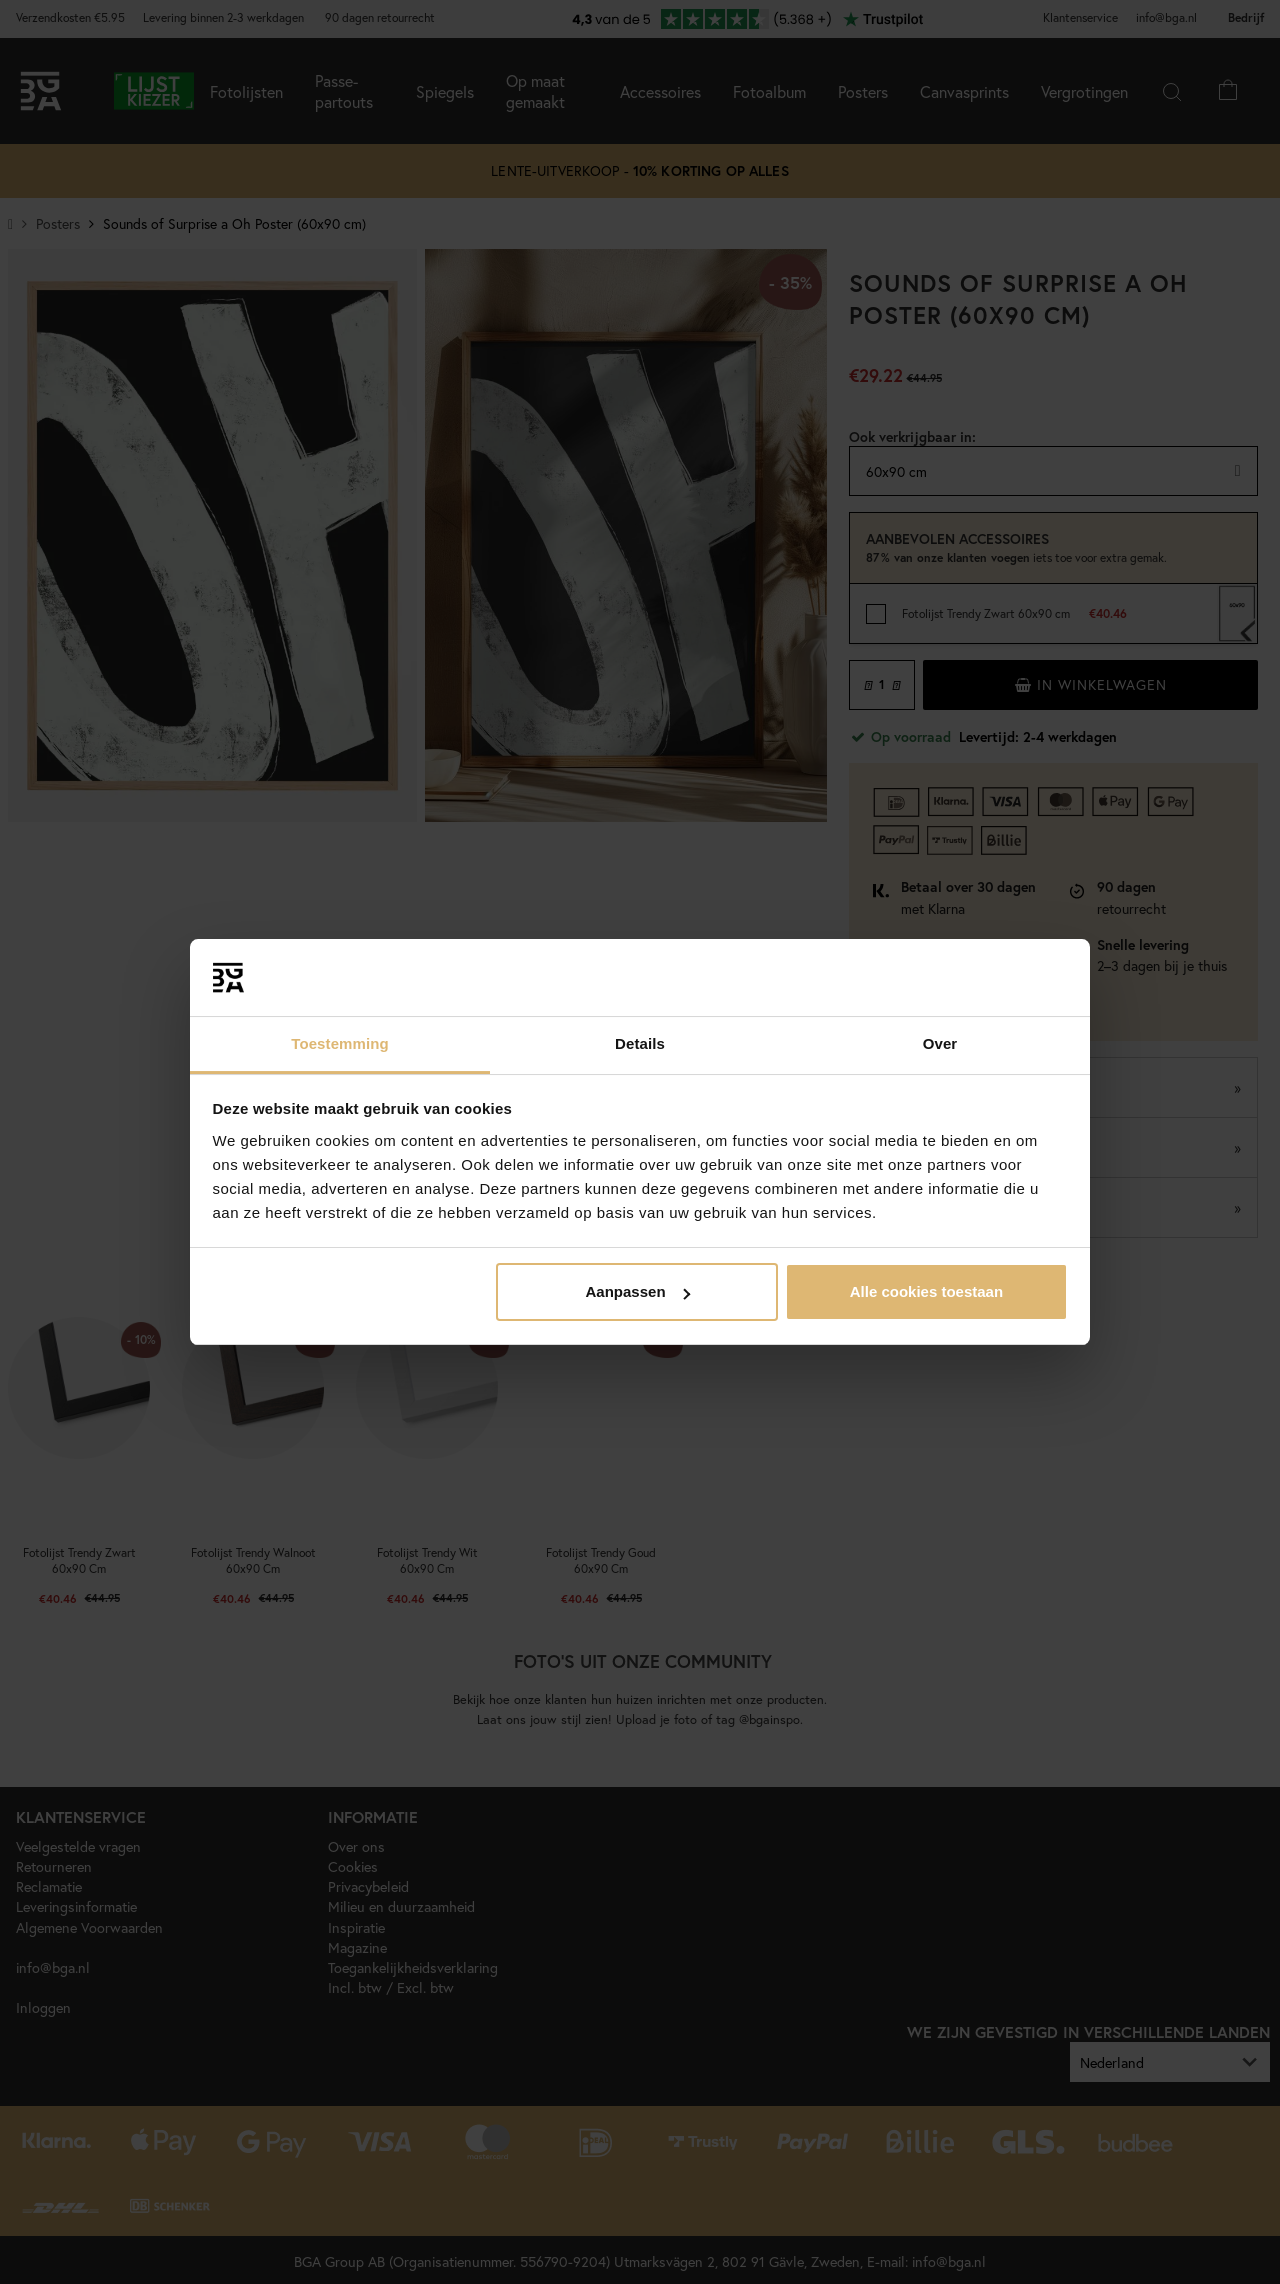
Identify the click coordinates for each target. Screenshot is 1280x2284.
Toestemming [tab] (340, 1043)
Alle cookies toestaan (926, 1291)
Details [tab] (640, 1043)
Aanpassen (638, 1291)
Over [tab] (940, 1043)
